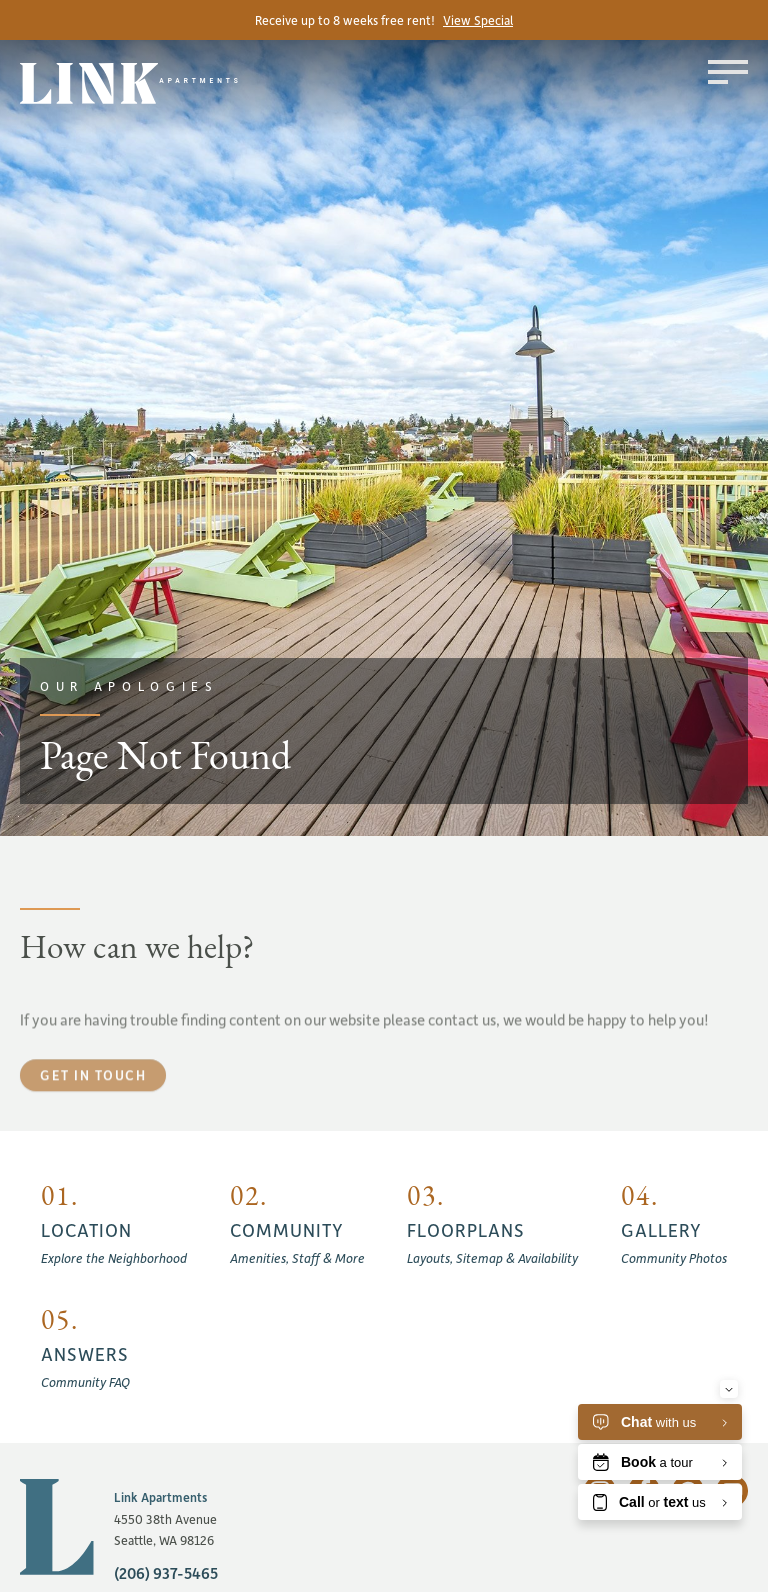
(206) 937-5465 (166, 1573)
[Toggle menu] (728, 72)
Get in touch (93, 1108)
